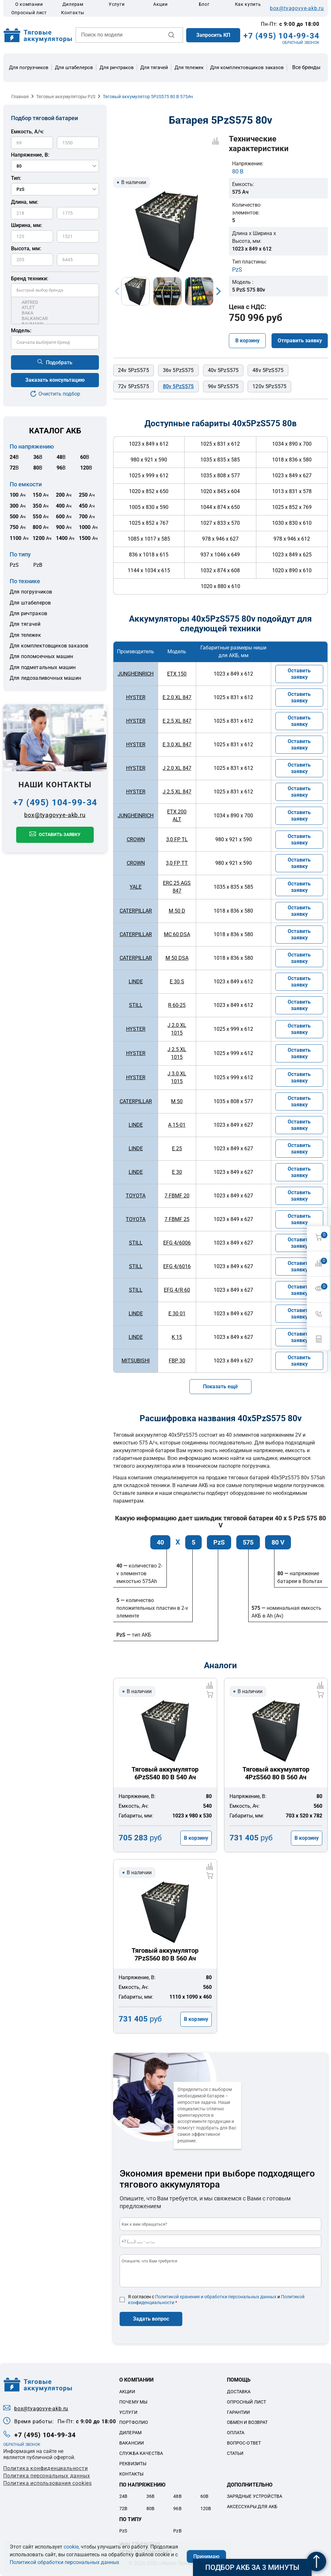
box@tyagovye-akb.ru (297, 8)
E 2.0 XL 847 (177, 697)
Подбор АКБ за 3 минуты (252, 2567)
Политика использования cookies (47, 2483)
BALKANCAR (54, 318)
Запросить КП (213, 35)
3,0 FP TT (177, 863)
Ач (18, 495)
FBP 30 (177, 1361)
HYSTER (135, 697)
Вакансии (131, 2443)
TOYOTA (135, 1196)
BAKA (54, 313)
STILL (136, 1005)
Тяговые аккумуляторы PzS (65, 96)
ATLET (54, 307)
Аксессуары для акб (252, 2506)
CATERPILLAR (136, 911)
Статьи (235, 2453)
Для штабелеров (74, 67)
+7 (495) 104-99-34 (281, 35)
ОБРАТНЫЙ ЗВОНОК (300, 42)
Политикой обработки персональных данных (64, 2562)
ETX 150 (177, 674)
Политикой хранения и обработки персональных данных (215, 2296)
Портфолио (133, 2422)
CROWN (136, 839)
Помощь (239, 2380)
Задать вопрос (151, 2319)
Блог (204, 4)
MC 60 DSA (177, 934)
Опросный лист (29, 12)
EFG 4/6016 (177, 1266)
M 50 (177, 1101)
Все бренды (306, 67)
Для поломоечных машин (41, 656)
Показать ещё (220, 1386)
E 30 (177, 1172)
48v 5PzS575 (267, 370)
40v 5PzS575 (223, 370)
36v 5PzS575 (178, 370)
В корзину (247, 340)
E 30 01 (177, 1313)
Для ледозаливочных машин (45, 678)
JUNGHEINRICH (136, 674)
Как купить (248, 4)
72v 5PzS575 (133, 386)
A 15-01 (177, 1125)
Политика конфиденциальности (45, 2468)
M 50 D (177, 911)
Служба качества (141, 2453)
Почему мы (133, 2402)
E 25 (177, 1148)
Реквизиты (132, 2463)
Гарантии (238, 2412)
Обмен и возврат (247, 2422)
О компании (29, 4)
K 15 (177, 1337)
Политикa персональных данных (46, 2476)
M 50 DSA (177, 958)
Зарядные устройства (255, 2496)
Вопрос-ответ (244, 2443)
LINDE (136, 981)
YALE (136, 887)
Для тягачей (154, 67)
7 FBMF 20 (177, 1196)
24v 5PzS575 (133, 370)
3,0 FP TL (177, 839)
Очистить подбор (59, 394)
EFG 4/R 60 (177, 1290)
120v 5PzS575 (269, 386)
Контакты (72, 12)
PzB (37, 565)
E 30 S (177, 981)
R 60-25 (177, 1005)
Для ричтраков (117, 67)
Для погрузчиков (28, 67)
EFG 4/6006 (177, 1243)
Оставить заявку (59, 834)
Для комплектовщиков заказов (247, 67)
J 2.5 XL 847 (177, 792)
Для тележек (189, 67)
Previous (117, 291)
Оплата (236, 2432)
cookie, (72, 2547)
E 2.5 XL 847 (177, 721)
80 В (237, 171)
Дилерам (72, 4)
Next (218, 291)
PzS (14, 565)
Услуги (116, 4)
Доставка (239, 2391)
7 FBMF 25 (177, 1219)
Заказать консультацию (55, 380)
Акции (160, 4)
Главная (20, 96)
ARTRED (54, 302)
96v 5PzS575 (223, 386)
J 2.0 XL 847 (177, 768)
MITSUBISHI (136, 1361)
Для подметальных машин (43, 667)
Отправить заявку (300, 340)
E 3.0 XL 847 (177, 744)
